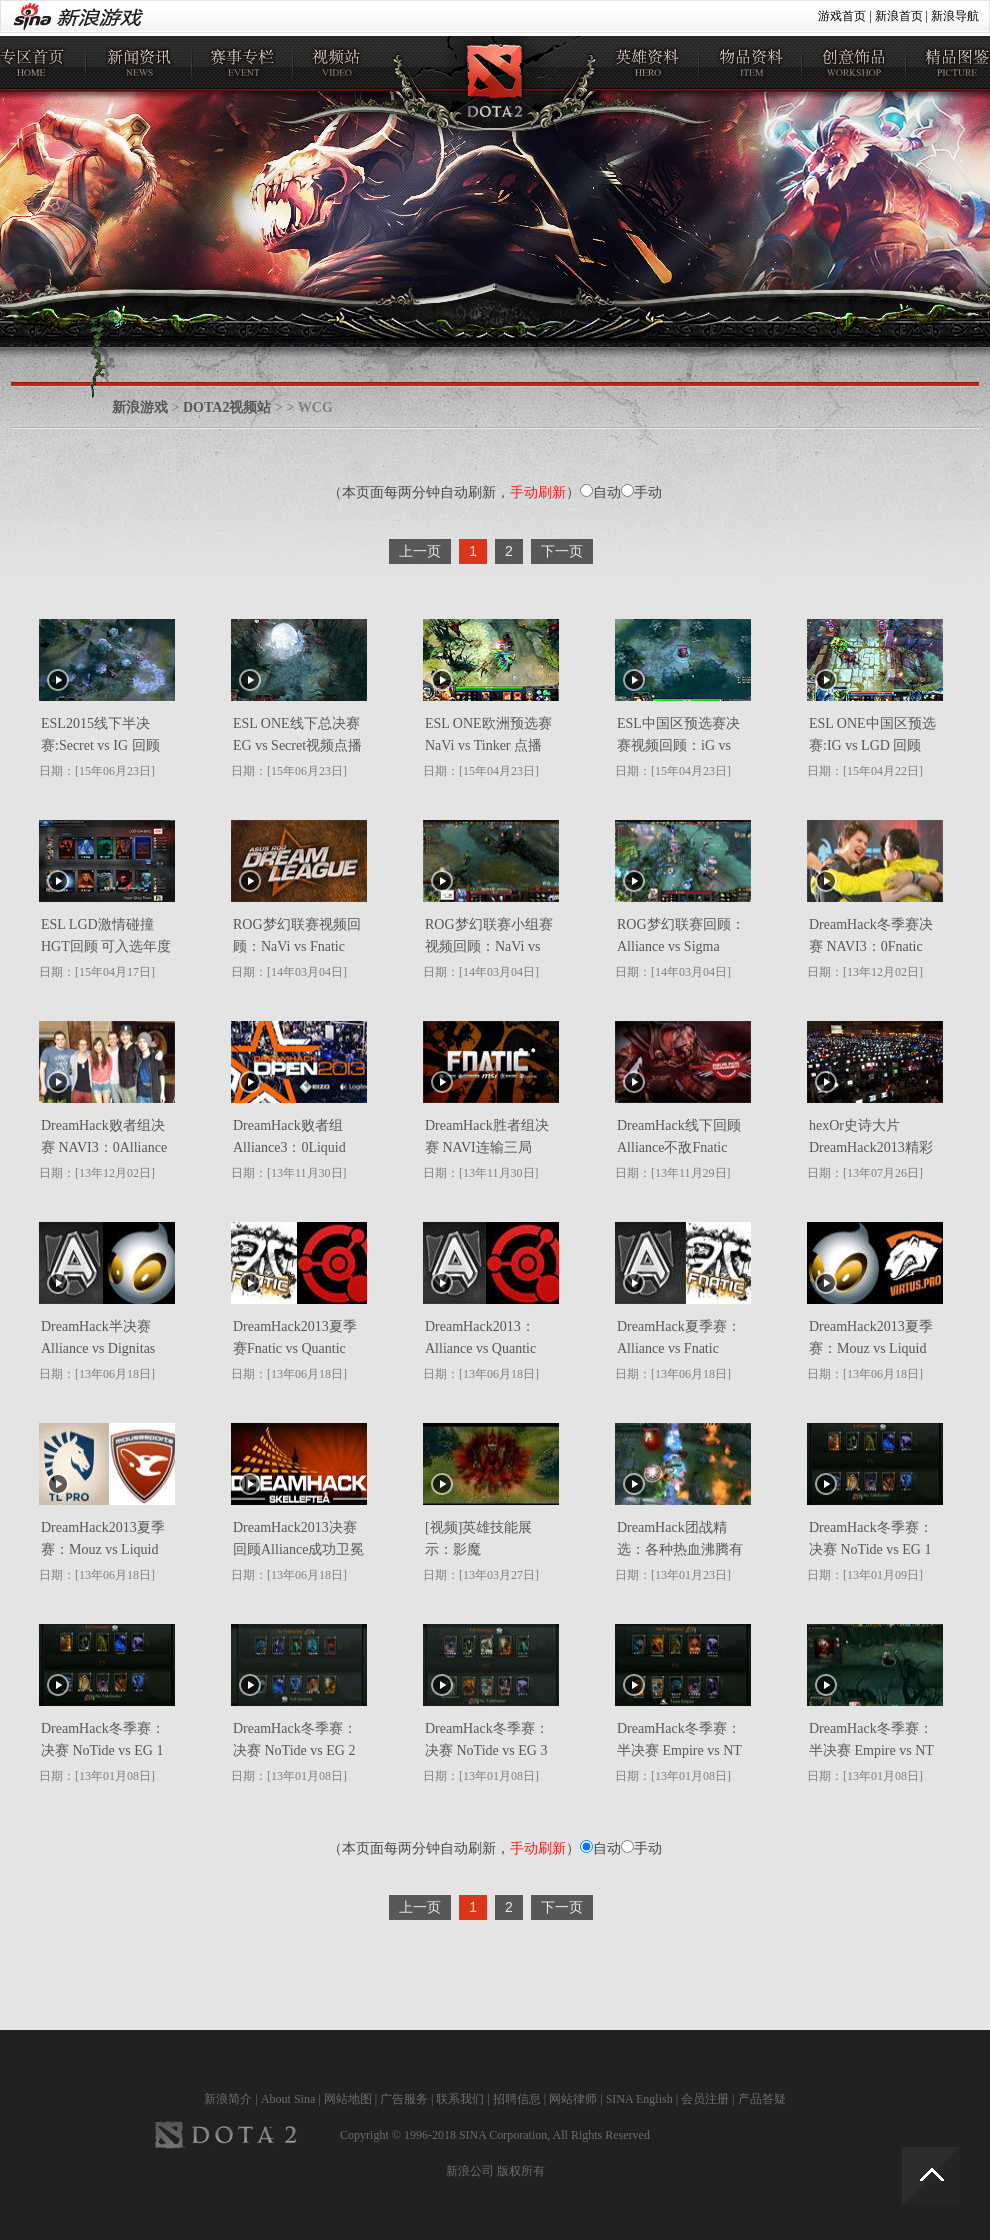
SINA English (639, 2099)
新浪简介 (228, 2099)
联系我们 (460, 2099)
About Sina (288, 2099)
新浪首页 (899, 16)
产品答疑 (762, 2099)
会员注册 (705, 2099)
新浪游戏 (140, 407)
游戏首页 (842, 16)
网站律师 (573, 2099)
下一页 (562, 551)
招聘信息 (517, 2099)
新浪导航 (955, 16)
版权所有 (521, 2171)
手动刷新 (538, 492)
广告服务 (404, 2099)
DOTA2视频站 (227, 407)
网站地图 (348, 2099)
